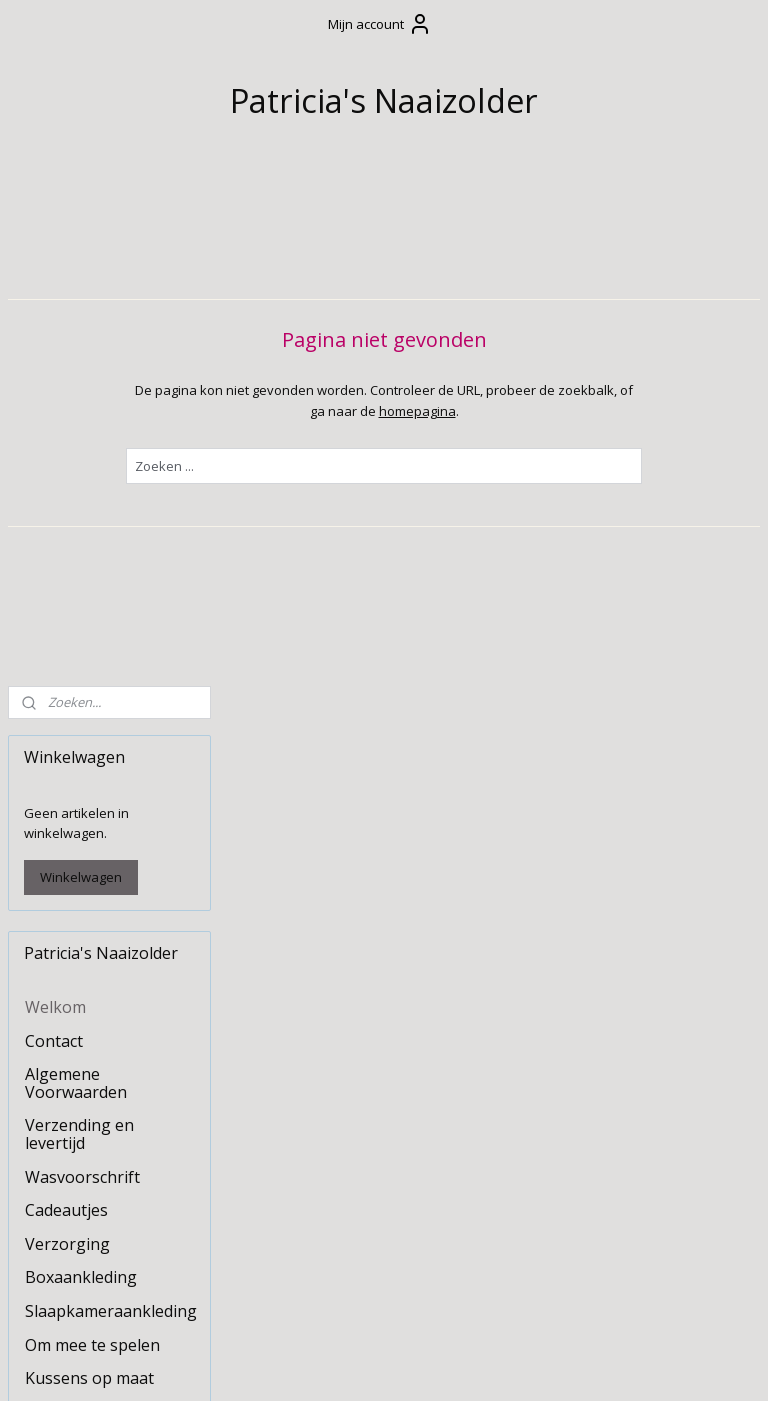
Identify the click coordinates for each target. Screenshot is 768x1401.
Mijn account (380, 24)
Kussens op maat (89, 861)
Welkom (55, 490)
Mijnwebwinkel (618, 1364)
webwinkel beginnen (444, 1364)
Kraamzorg (67, 1030)
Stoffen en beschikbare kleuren (102, 1191)
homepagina (526, 410)
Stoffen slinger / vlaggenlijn (85, 937)
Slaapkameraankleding (111, 793)
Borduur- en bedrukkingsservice (98, 1140)
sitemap (325, 1364)
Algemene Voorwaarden (76, 566)
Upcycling (61, 1064)
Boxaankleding (81, 760)
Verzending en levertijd (79, 617)
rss (367, 1364)
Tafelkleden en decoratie (81, 988)
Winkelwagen (81, 360)
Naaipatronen (78, 1233)
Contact (54, 523)
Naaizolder (54, 1300)
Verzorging (67, 726)
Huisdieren (66, 1097)
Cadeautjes (66, 693)
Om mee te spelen (92, 827)
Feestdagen (68, 894)
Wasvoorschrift (82, 659)
